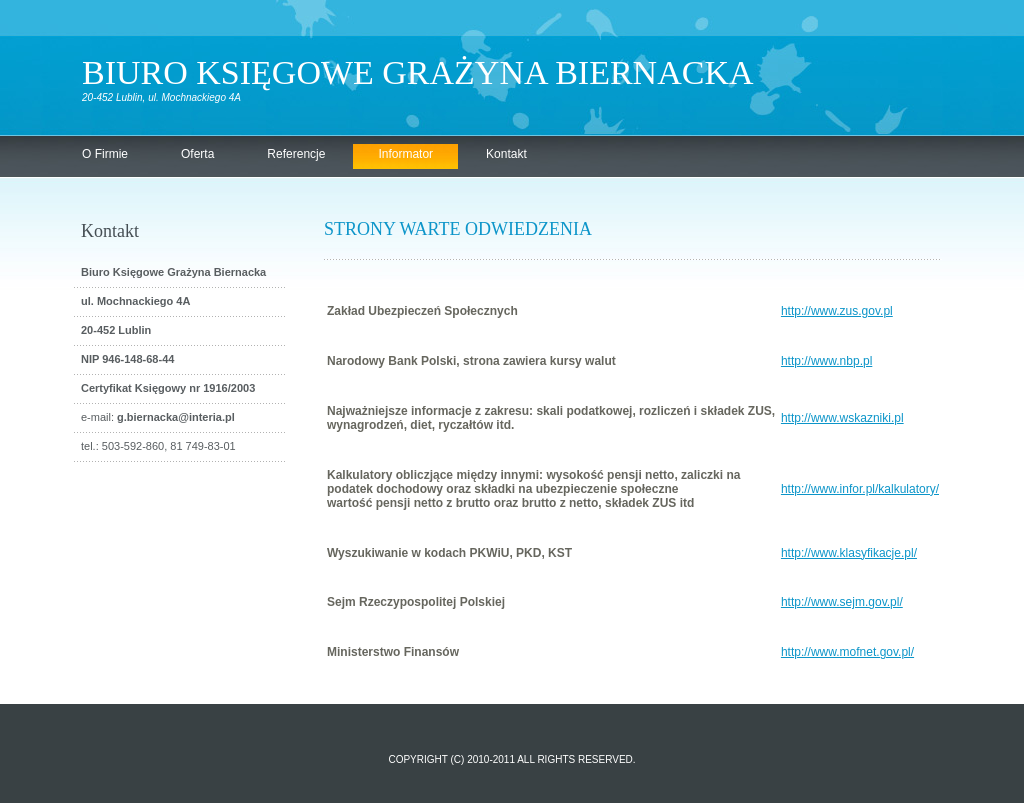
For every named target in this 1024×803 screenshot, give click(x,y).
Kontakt (506, 154)
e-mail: (158, 417)
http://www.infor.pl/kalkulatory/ (860, 489)
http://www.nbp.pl (826, 361)
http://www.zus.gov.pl (837, 311)
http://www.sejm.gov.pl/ (842, 602)
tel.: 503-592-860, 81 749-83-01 (158, 446)
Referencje (296, 154)
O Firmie (105, 154)
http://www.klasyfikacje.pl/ (849, 553)
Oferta (197, 154)
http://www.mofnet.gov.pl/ (847, 652)
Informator (405, 154)
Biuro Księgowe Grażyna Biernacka (417, 72)
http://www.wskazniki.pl (842, 418)
